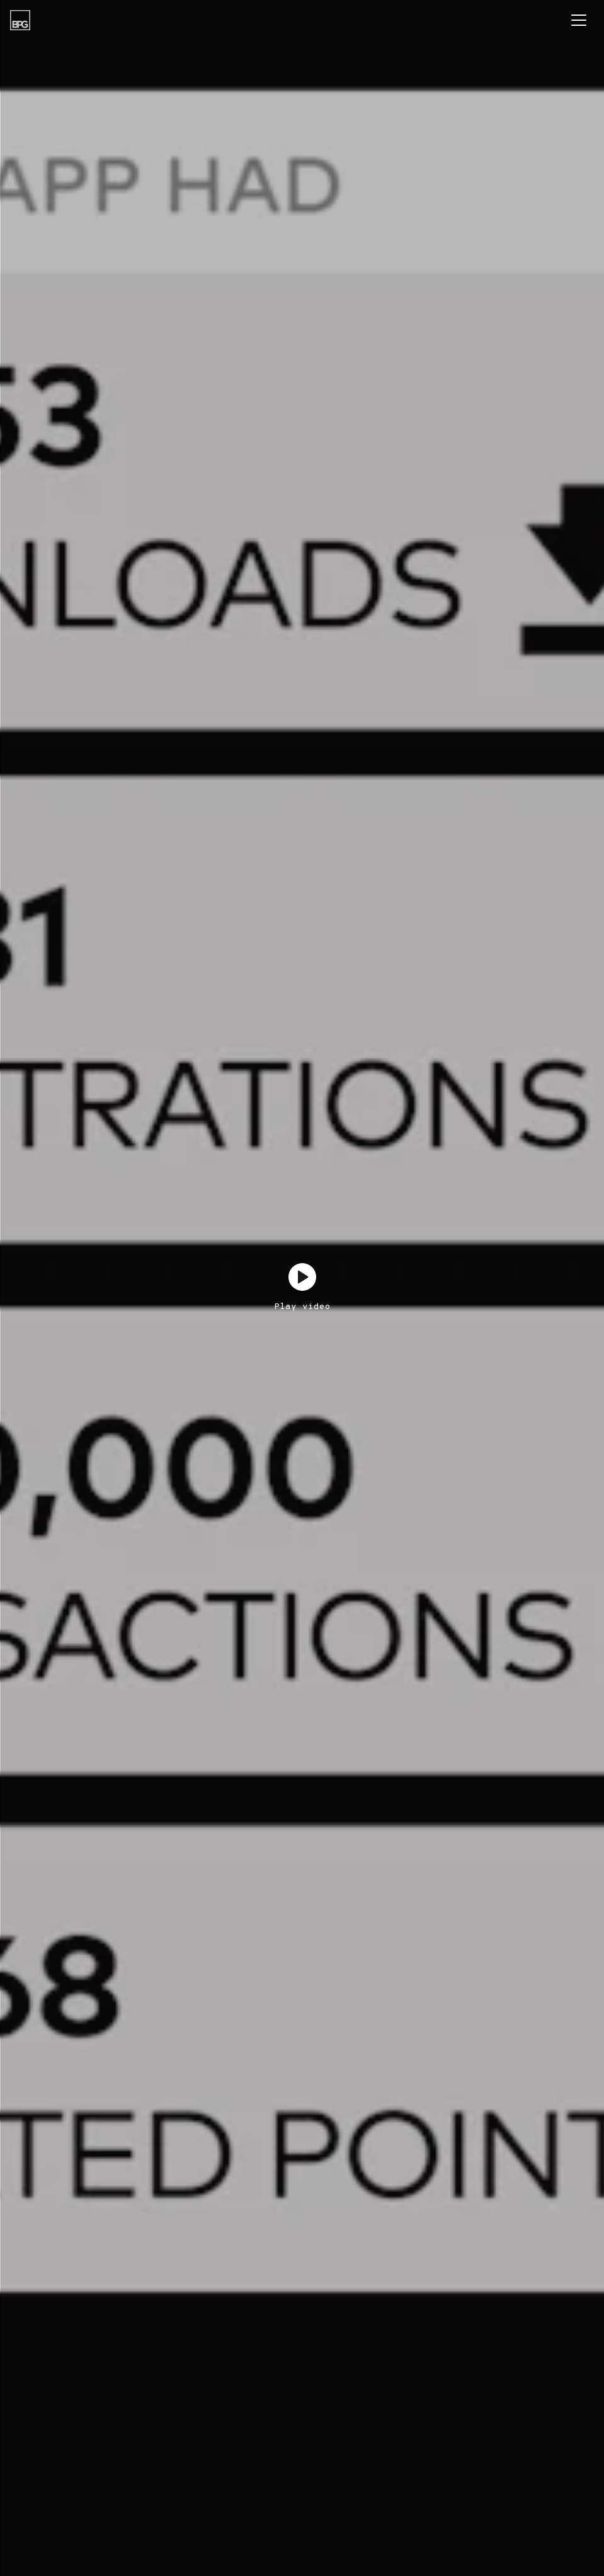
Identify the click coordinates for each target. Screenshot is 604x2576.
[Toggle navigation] (579, 20)
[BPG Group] (20, 20)
